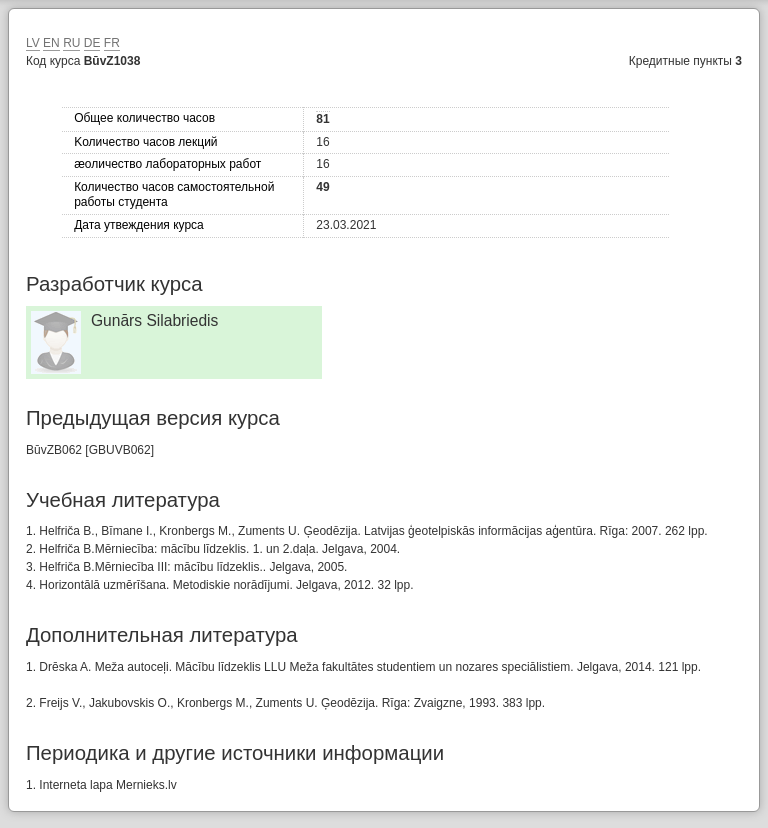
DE (92, 43)
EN (51, 43)
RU (71, 43)
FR (112, 43)
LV (33, 43)
